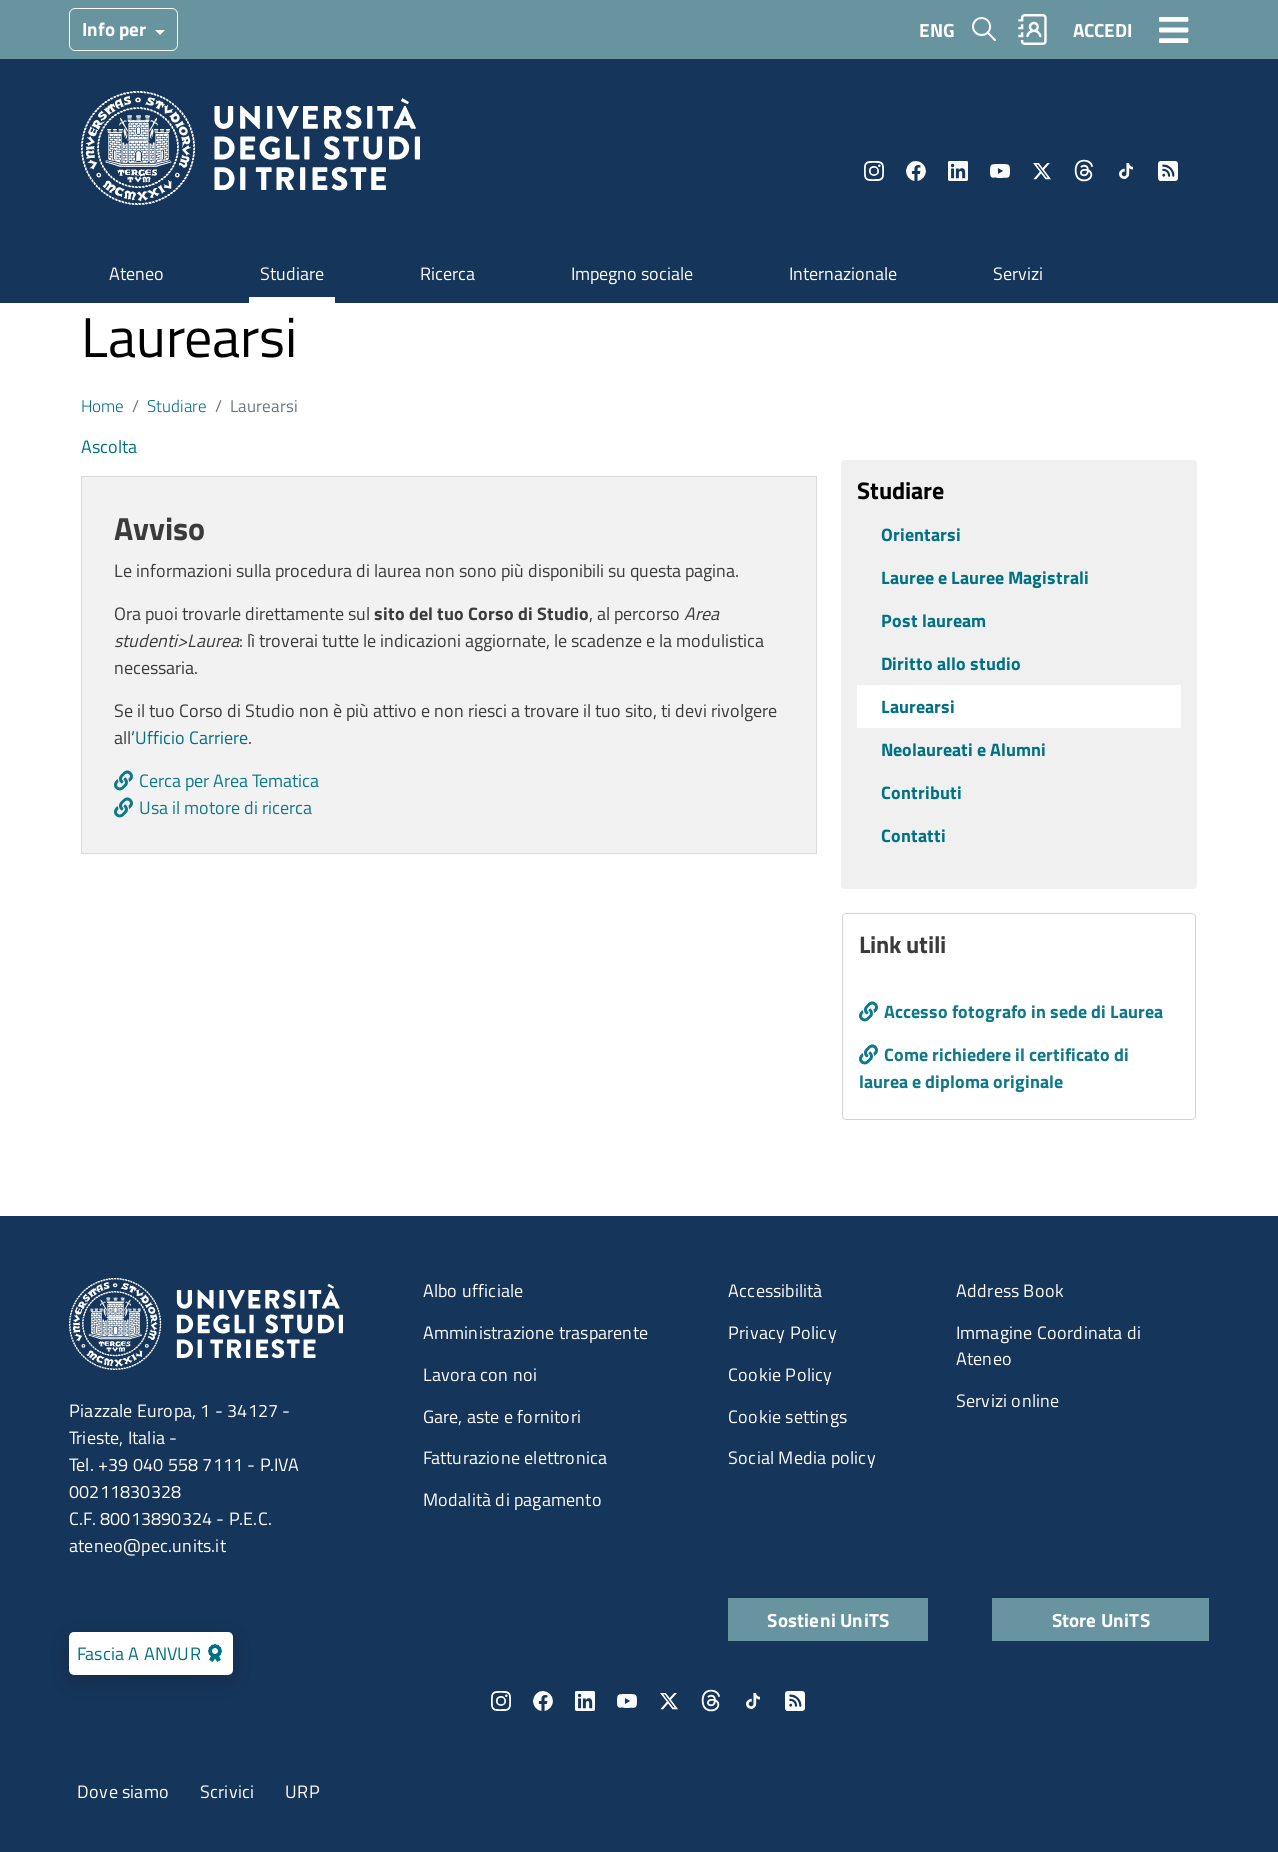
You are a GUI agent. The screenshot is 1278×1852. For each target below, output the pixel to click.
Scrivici (227, 1791)
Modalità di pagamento (512, 1499)
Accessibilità (775, 1290)
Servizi (1018, 273)
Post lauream (933, 620)
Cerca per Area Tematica (229, 780)
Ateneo (136, 273)
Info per (116, 28)
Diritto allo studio (951, 663)
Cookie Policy (780, 1374)
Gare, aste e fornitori (502, 1416)
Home (102, 405)
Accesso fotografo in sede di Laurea (1023, 1011)
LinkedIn (958, 171)
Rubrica (1033, 29)
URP (302, 1791)
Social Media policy (802, 1457)
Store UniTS (1101, 1619)
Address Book (1010, 1290)
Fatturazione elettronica (515, 1457)
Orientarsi (921, 534)
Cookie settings (787, 1416)
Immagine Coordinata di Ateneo (1048, 1345)
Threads (1084, 171)
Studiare (292, 273)
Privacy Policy (782, 1332)
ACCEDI (1102, 29)
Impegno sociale (632, 273)
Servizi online (1008, 1400)
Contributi (921, 792)
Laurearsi (918, 706)
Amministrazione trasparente (535, 1332)
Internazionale (843, 273)
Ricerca (447, 273)
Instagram (874, 171)
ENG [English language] (937, 29)
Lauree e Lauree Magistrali (985, 577)
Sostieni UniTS (828, 1619)
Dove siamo (123, 1791)
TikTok (1126, 171)
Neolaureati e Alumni (963, 749)
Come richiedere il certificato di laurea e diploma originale (994, 1068)
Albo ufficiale (473, 1290)
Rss (1168, 171)
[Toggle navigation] (1174, 29)
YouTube (1000, 171)
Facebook (916, 171)
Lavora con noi (480, 1374)
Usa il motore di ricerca (225, 807)
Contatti (913, 835)
